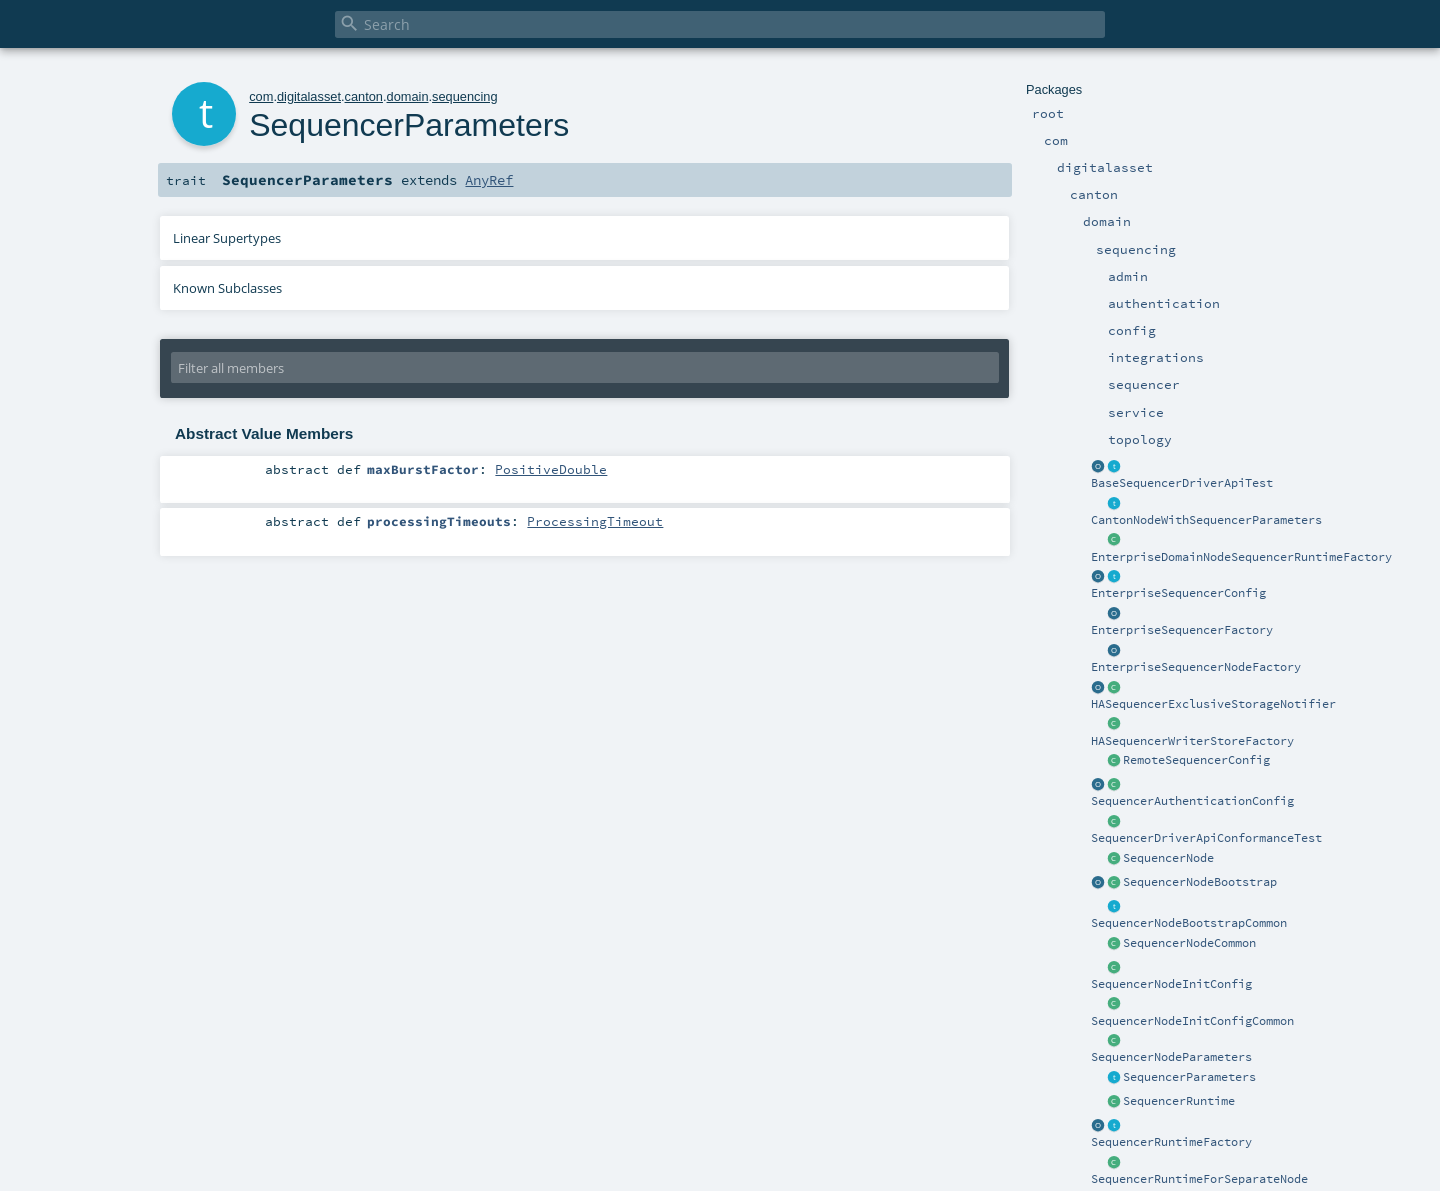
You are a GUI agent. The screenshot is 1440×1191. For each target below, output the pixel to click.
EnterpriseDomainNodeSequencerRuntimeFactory (1241, 557)
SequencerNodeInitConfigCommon (1192, 1021)
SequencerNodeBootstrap (1200, 882)
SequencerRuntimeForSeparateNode (1199, 1179)
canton (364, 96)
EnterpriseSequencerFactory (1182, 630)
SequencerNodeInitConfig (1171, 984)
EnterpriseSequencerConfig (1178, 593)
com (261, 96)
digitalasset (309, 96)
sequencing (464, 96)
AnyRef (489, 180)
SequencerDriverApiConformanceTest (1206, 838)
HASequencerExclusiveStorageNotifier (1213, 704)
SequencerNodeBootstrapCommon (1189, 923)
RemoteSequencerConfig (1196, 760)
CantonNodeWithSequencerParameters (1206, 520)
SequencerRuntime (1179, 1101)
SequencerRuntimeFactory (1171, 1142)
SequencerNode (1168, 858)
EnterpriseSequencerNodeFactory (1196, 667)
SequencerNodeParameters (1171, 1057)
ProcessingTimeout (595, 521)
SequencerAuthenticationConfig (1192, 801)
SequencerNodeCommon (1189, 943)
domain (408, 96)
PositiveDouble (551, 469)
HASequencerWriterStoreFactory (1192, 741)
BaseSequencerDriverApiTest (1182, 483)
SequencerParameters (1189, 1077)
